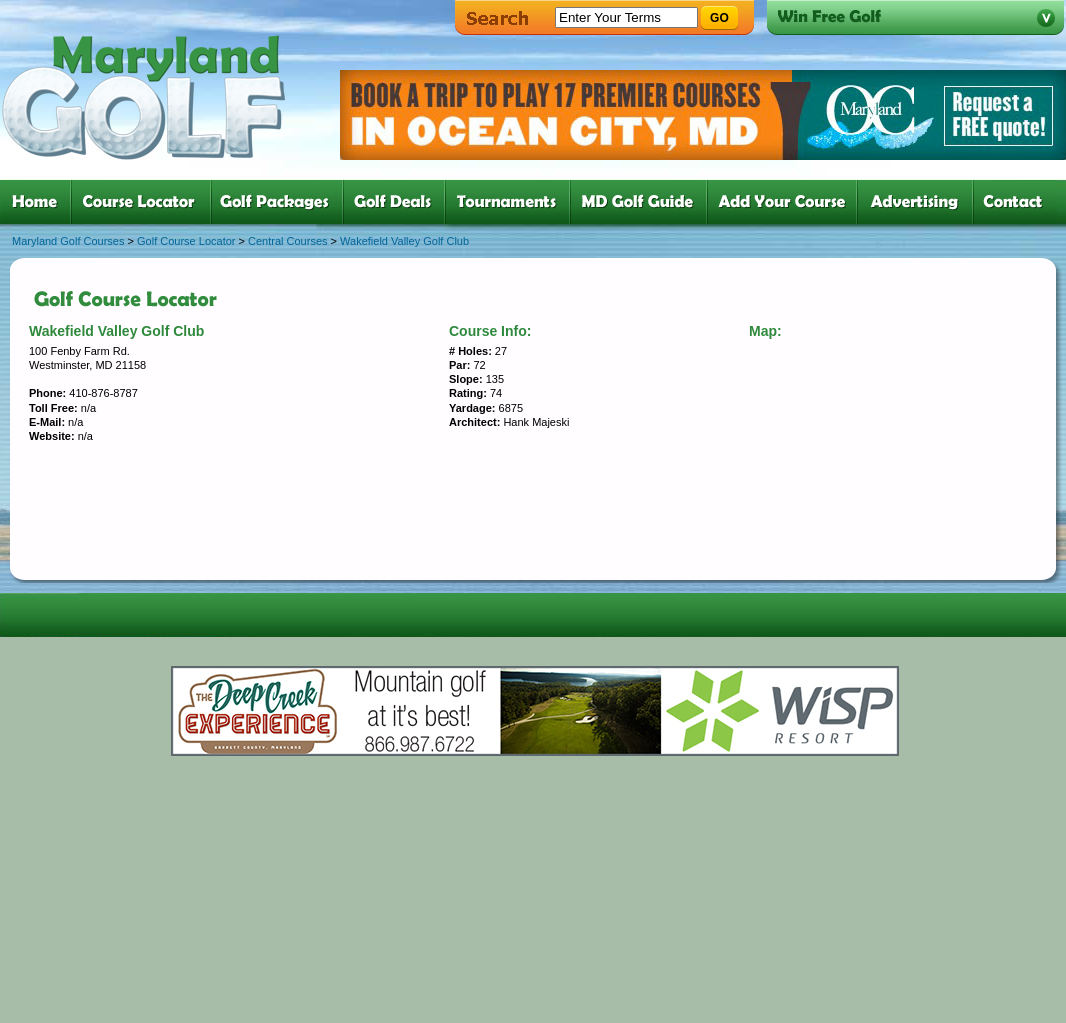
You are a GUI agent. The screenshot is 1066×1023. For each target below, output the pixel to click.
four (398, 202)
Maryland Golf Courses (68, 241)
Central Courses (287, 241)
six (642, 202)
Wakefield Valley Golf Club (404, 241)
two (145, 202)
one (38, 202)
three (281, 202)
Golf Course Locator (186, 241)
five (511, 202)
